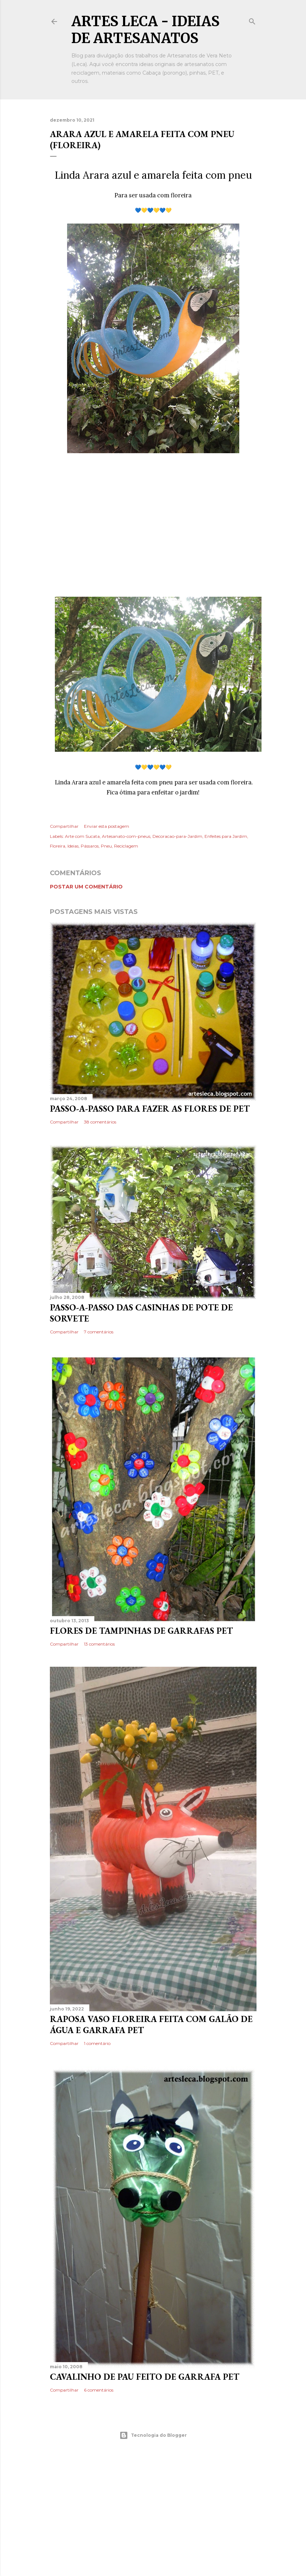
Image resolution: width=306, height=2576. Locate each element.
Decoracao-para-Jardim (177, 836)
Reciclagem (126, 846)
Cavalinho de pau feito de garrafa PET (144, 2376)
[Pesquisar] (252, 20)
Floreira (57, 846)
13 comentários (99, 1644)
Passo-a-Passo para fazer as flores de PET (150, 1108)
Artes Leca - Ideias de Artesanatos (145, 30)
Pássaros (90, 846)
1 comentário (97, 2043)
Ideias (73, 846)
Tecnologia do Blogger (153, 2435)
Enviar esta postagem (106, 826)
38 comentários (100, 1122)
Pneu (106, 846)
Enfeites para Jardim (225, 836)
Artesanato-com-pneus (126, 836)
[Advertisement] (153, 526)
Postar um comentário (86, 886)
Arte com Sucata (82, 836)
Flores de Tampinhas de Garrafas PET (141, 1630)
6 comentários (98, 2390)
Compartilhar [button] (64, 826)
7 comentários (98, 1331)
